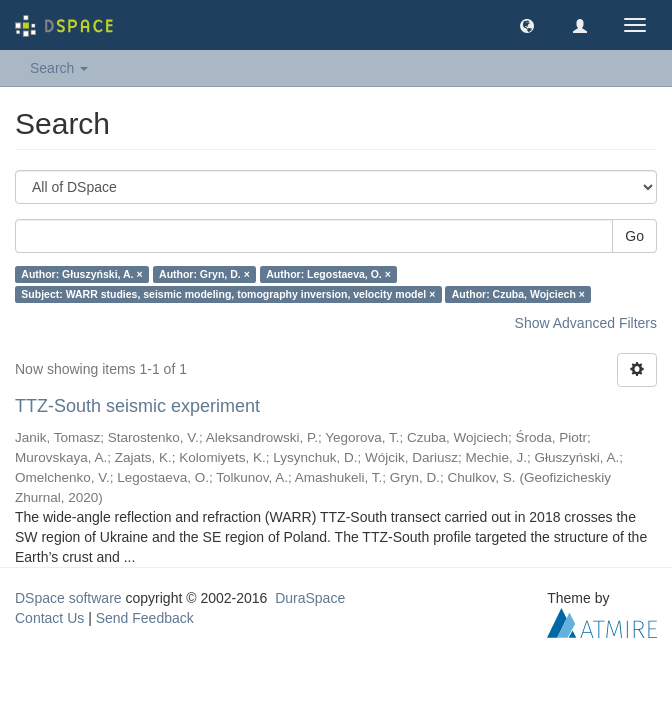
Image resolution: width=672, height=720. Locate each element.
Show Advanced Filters (586, 323)
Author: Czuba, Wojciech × (518, 294)
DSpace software (68, 598)
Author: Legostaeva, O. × (328, 274)
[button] (527, 25)
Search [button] (59, 68)
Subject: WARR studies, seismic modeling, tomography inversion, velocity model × (228, 294)
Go (634, 236)
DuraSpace (310, 598)
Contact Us (49, 618)
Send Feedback (145, 618)
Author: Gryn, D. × (204, 274)
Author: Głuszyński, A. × (81, 274)
